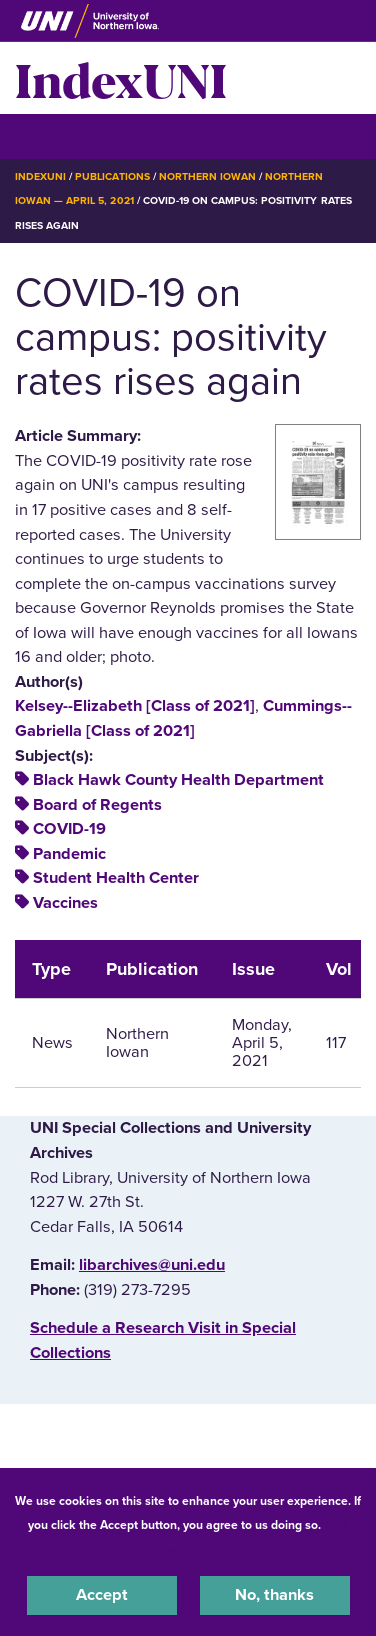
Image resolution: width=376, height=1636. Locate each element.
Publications (112, 176)
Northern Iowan (207, 176)
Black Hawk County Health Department (178, 780)
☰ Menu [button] (50, 135)
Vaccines (65, 903)
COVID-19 (69, 829)
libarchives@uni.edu (152, 1265)
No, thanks (274, 1595)
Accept (102, 1595)
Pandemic (69, 854)
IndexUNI (121, 78)
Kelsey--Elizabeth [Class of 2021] (135, 706)
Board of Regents (97, 805)
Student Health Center (116, 878)
